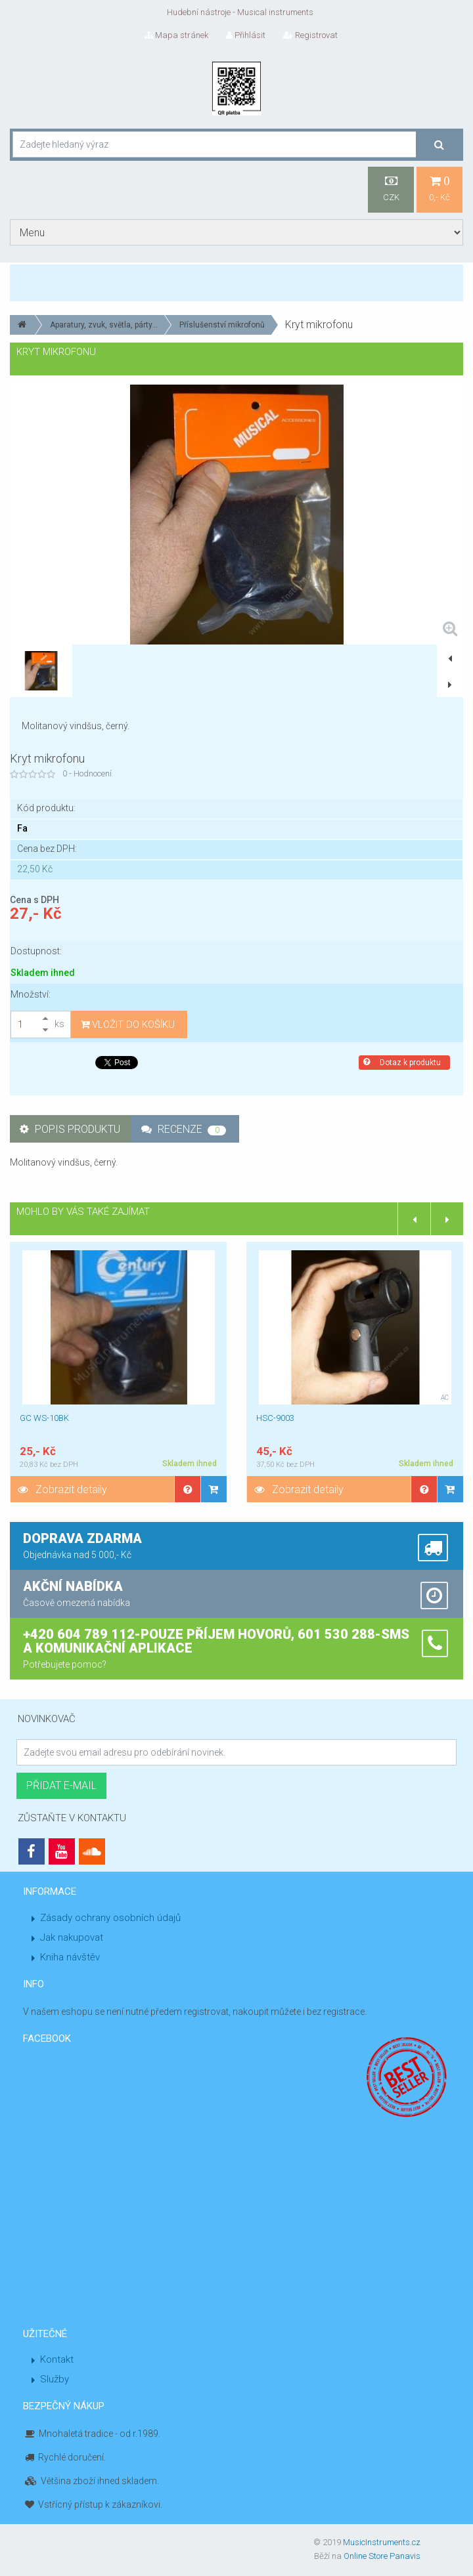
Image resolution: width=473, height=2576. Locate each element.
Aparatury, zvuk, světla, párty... (104, 324)
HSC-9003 (275, 1418)
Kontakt (57, 2359)
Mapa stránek (176, 35)
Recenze (183, 1129)
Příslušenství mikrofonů (222, 324)
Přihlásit (245, 35)
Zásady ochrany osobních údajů (110, 1918)
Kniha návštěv (70, 1957)
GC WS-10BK (44, 1418)
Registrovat (310, 35)
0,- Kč (439, 188)
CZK (391, 188)
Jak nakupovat (71, 1937)
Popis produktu (70, 1129)
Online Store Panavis (382, 2556)
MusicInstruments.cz (381, 2542)
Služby (54, 2379)
